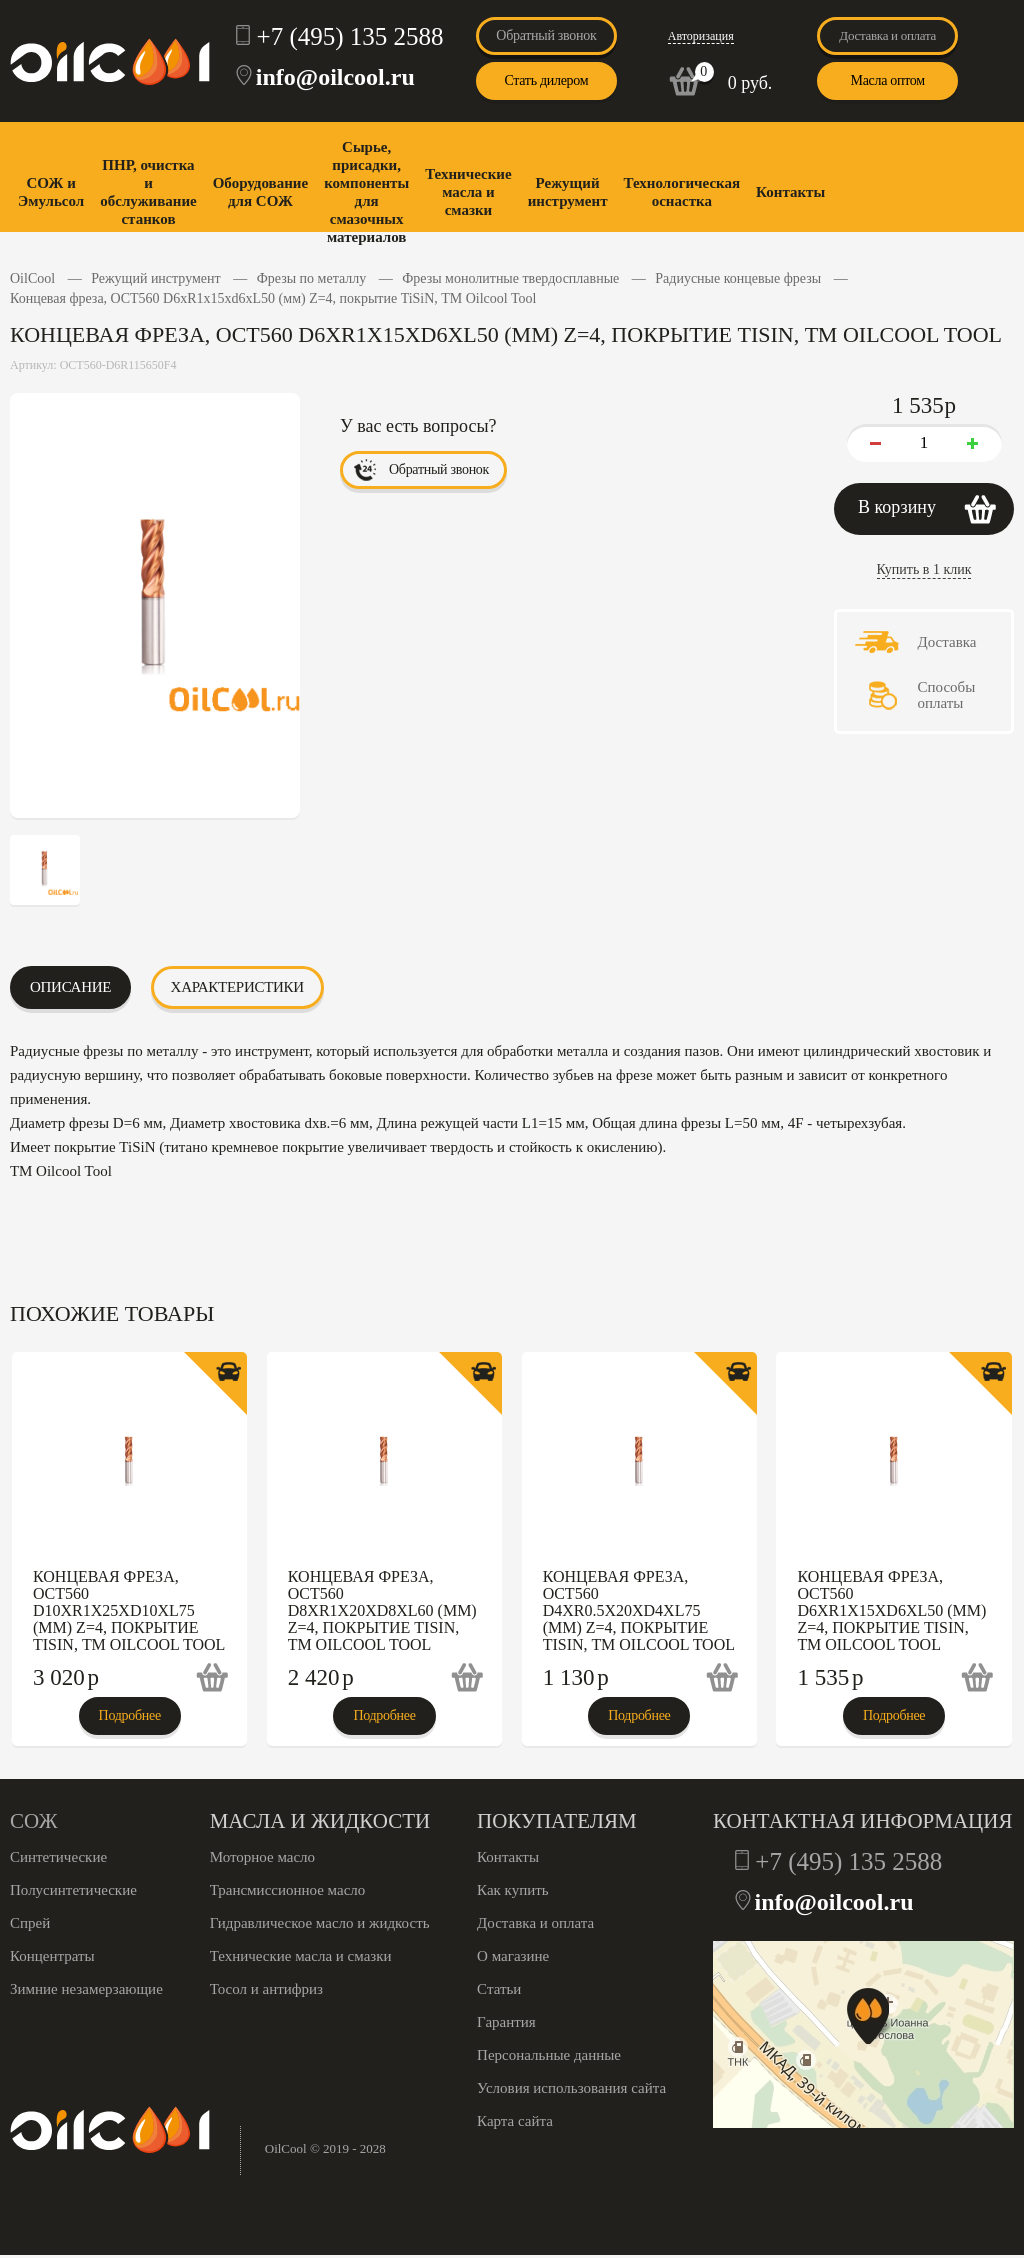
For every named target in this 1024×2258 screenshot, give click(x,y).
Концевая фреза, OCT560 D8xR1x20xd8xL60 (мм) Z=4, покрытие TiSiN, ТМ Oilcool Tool (382, 1610)
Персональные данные (549, 2055)
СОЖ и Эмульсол (51, 192)
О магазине (513, 1956)
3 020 (66, 1677)
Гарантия (506, 2022)
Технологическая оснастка (682, 192)
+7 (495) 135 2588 (350, 36)
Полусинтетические (73, 1890)
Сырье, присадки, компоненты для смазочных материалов (366, 192)
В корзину (897, 507)
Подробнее (130, 1715)
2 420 (321, 1677)
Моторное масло (262, 1857)
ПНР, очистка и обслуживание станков (148, 192)
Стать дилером (546, 80)
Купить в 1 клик (924, 569)
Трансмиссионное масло (288, 1890)
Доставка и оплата (887, 35)
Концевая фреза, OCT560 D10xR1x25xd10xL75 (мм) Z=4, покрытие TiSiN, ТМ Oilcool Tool (129, 1610)
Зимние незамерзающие (86, 1989)
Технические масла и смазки (468, 192)
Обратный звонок (546, 35)
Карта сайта (515, 2121)
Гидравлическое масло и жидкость (320, 1923)
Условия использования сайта (571, 2088)
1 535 (830, 1677)
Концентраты (52, 1956)
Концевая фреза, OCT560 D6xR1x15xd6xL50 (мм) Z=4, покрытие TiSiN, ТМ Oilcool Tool (891, 1610)
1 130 (576, 1677)
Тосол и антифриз (266, 1989)
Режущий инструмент (568, 192)
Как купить (513, 1890)
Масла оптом (887, 80)
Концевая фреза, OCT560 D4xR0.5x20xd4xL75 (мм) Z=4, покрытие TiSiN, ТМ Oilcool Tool (639, 1610)
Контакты (790, 192)
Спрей (30, 1923)
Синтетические (58, 1857)
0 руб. (750, 83)
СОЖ (33, 1821)
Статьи (499, 1989)
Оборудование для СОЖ (260, 192)
